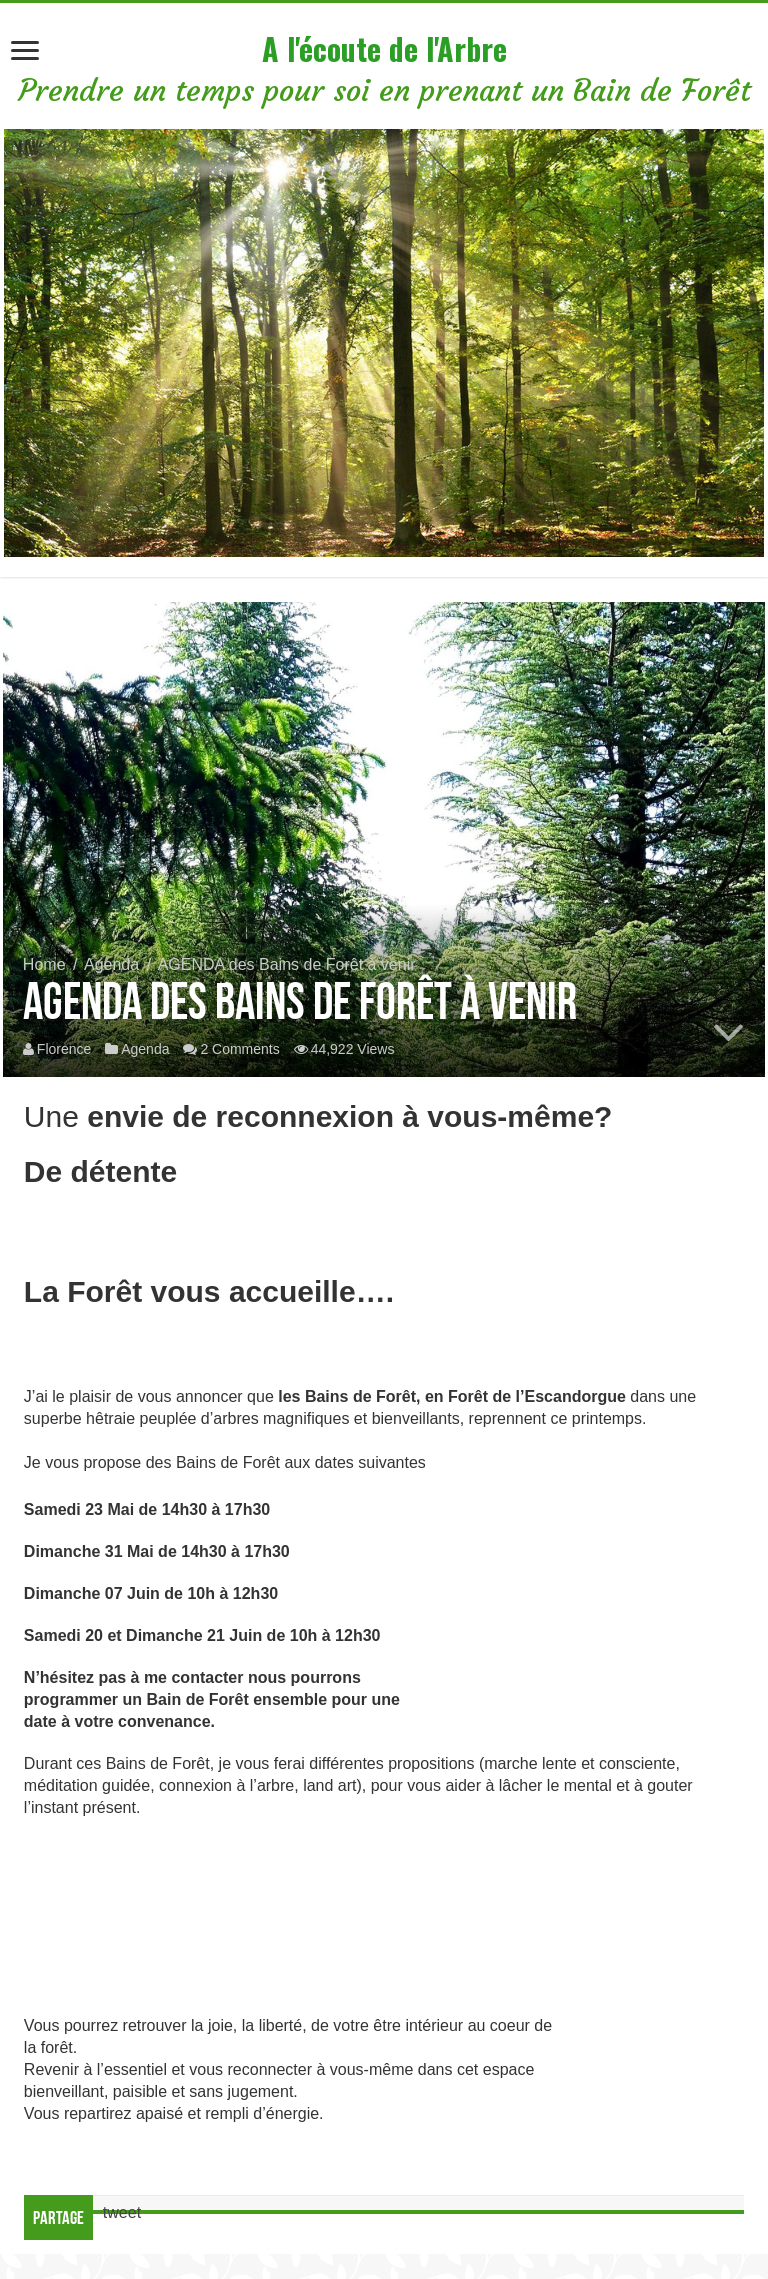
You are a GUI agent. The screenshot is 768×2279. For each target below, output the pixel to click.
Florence (64, 1049)
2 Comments (239, 1049)
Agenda (111, 964)
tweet (122, 2212)
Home (44, 964)
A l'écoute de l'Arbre (384, 48)
